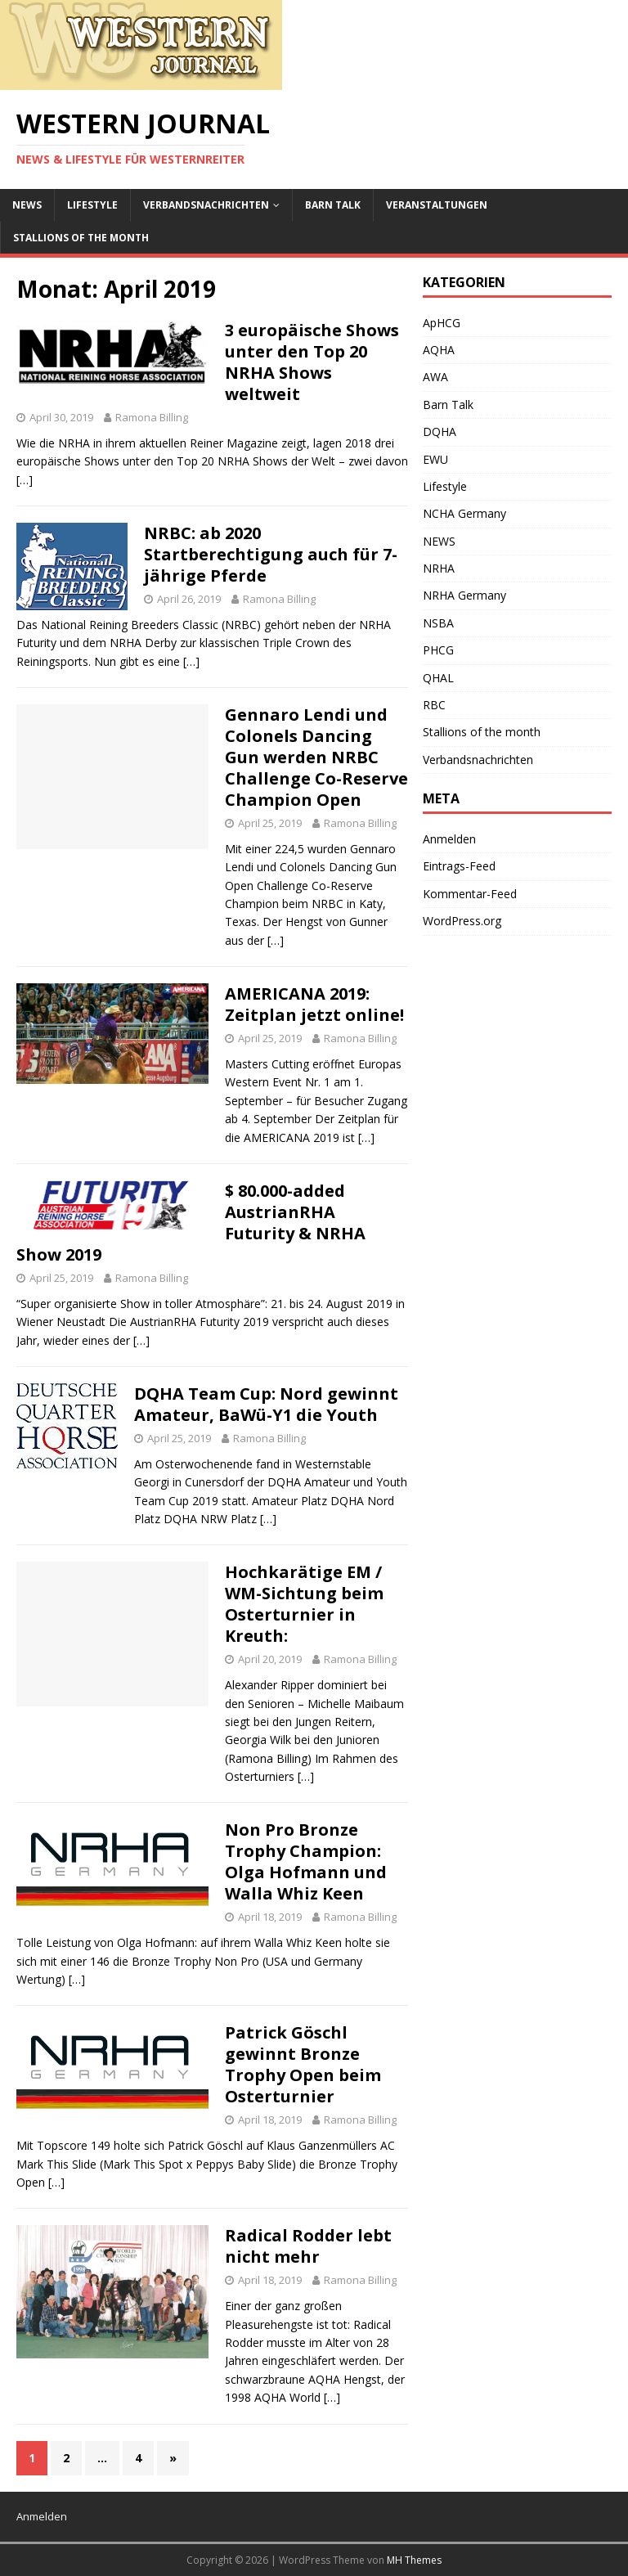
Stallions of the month (81, 238)
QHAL (438, 678)
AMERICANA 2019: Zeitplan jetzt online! (314, 1004)
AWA (435, 376)
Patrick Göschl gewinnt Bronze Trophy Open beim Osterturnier (303, 2064)
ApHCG (441, 322)
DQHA (439, 431)
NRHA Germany (464, 595)
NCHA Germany (464, 513)
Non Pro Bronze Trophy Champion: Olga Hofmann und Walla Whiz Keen (306, 1861)
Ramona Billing (151, 417)
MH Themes (414, 2560)
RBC (434, 705)
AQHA (439, 349)
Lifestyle (92, 205)
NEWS (27, 205)
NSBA (438, 623)
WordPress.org (462, 920)
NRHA (439, 568)
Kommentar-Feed (470, 893)
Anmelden (449, 839)
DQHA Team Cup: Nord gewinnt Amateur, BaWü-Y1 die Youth (266, 1404)
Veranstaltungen (436, 205)
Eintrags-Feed (459, 866)
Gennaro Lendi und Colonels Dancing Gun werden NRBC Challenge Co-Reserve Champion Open (316, 757)
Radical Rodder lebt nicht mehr (308, 2246)
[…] (24, 480)
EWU (435, 459)
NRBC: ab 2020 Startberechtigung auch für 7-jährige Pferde (270, 554)
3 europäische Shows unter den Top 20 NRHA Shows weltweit (312, 362)
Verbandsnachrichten (206, 205)
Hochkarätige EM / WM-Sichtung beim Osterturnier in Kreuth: (304, 1604)
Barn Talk (333, 205)
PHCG (438, 650)
